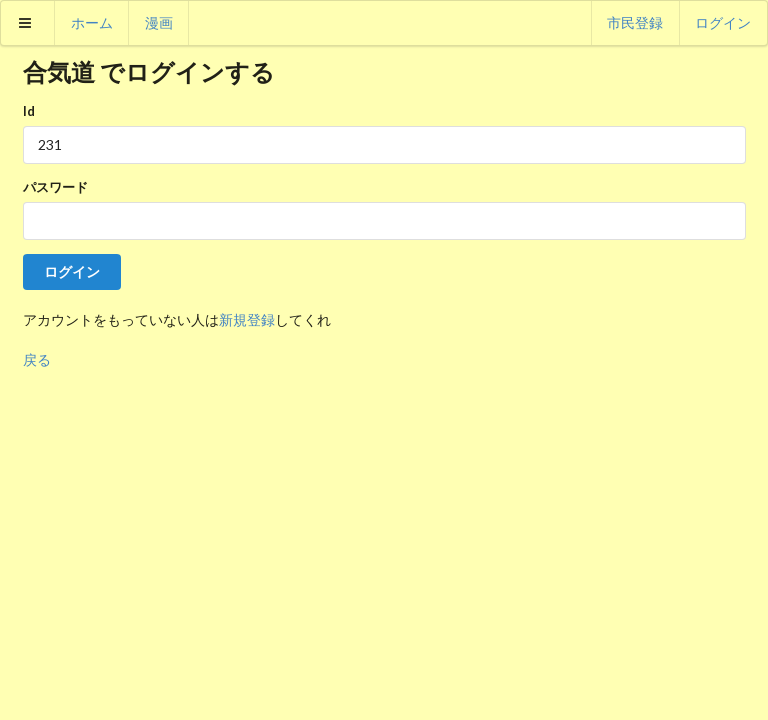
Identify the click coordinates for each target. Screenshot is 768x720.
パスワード (55, 187)
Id (29, 111)
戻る (37, 359)
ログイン (723, 22)
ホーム (92, 22)
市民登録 (635, 22)
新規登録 (247, 319)
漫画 (159, 22)
